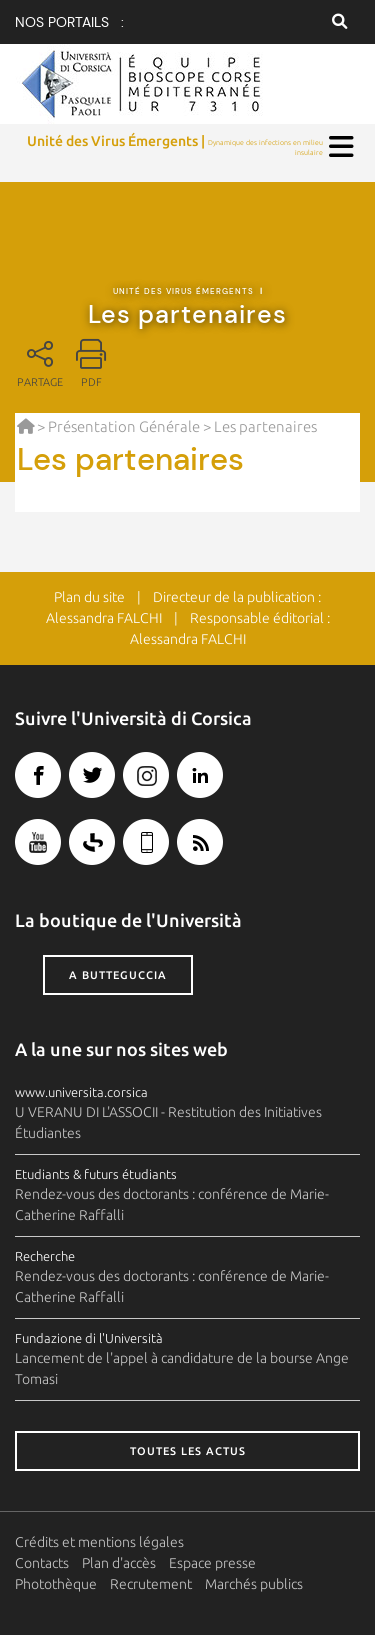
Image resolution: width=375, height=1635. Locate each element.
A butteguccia (118, 975)
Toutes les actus (188, 1451)
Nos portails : (69, 22)
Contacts (42, 1563)
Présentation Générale (124, 426)
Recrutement (151, 1584)
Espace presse (212, 1563)
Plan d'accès (119, 1563)
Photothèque (56, 1584)
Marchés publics (254, 1584)
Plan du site (89, 597)
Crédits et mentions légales (99, 1542)
